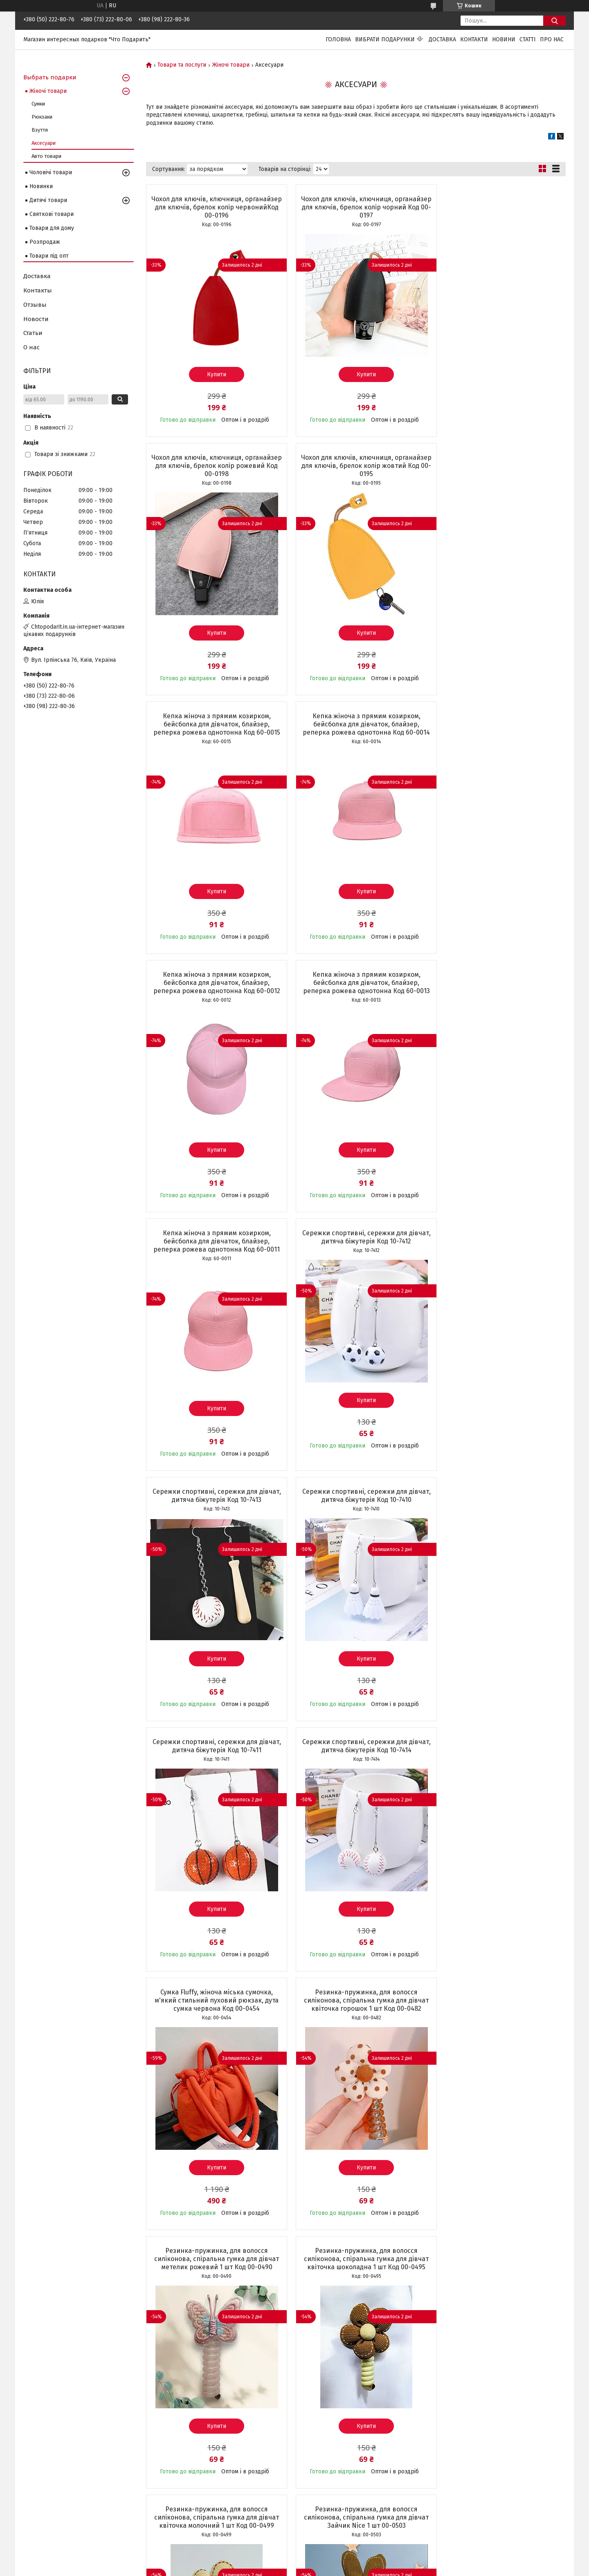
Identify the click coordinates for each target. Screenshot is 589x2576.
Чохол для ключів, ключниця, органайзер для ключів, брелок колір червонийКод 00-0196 (213, 207)
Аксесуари (43, 143)
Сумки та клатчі (43, 2409)
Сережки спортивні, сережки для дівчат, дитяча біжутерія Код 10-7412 (213, 995)
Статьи (33, 333)
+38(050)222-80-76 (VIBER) (335, 2427)
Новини (503, 39)
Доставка (442, 39)
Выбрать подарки (49, 77)
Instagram (451, 2400)
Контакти (474, 39)
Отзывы (35, 304)
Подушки (35, 2445)
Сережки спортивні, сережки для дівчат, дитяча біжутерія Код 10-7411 (213, 1245)
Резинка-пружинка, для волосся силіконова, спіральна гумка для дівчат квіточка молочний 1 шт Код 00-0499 (213, 1766)
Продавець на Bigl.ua (294, 2561)
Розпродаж (44, 241)
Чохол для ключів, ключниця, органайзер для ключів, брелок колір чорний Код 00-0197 (355, 207)
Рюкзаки (41, 117)
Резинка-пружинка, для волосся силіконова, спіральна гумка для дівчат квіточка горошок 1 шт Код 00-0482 (213, 1508)
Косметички (39, 2418)
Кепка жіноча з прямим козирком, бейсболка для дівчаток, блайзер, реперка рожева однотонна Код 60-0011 (498, 736)
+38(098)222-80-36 (324, 2409)
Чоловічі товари (50, 172)
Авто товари (46, 156)
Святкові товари (51, 214)
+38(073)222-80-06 (324, 2418)
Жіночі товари (231, 65)
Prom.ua (333, 2553)
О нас (31, 347)
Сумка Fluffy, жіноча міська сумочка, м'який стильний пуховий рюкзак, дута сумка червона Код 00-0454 (498, 1249)
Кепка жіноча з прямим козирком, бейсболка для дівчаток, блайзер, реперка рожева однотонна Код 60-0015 (355, 470)
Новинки (41, 186)
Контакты (37, 290)
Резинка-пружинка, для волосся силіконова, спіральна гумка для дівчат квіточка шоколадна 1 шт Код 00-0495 (498, 1508)
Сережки (35, 2490)
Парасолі (35, 2427)
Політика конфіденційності (393, 2568)
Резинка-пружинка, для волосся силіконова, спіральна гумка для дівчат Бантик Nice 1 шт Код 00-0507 (498, 1766)
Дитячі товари (48, 200)
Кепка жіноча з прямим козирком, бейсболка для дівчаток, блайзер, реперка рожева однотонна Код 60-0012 (213, 736)
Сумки (38, 104)
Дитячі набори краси (51, 2472)
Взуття (39, 130)
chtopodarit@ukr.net (327, 2400)
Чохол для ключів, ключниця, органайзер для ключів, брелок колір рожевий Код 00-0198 (498, 207)
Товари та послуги (181, 65)
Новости (36, 319)
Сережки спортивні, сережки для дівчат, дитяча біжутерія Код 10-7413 (355, 995)
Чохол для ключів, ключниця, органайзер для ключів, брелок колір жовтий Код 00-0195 (213, 466)
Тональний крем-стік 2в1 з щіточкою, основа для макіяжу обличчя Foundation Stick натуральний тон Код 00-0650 (213, 2029)
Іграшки (34, 2463)
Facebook (450, 2391)
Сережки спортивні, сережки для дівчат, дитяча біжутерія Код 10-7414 (355, 1245)
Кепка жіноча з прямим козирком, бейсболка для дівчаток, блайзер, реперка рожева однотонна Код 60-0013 (355, 736)
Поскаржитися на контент (327, 2568)
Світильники (40, 2454)
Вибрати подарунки (385, 39)
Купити (213, 374)
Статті (527, 39)
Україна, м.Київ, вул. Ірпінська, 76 (345, 2391)
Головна (338, 39)
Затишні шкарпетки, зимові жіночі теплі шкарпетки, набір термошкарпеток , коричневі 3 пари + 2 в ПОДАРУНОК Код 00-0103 (498, 2029)
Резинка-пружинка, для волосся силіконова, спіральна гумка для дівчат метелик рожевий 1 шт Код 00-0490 (355, 1508)
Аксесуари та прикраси (54, 2481)
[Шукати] (554, 21)
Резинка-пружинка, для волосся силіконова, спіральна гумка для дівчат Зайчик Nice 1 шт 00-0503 (355, 1766)
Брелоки (35, 2508)
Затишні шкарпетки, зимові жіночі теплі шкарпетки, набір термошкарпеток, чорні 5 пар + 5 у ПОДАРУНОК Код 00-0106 (355, 2029)
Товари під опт (49, 255)
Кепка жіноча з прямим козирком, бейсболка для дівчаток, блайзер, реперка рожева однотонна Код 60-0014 (498, 470)
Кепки (31, 2436)
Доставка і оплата (185, 2400)
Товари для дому (51, 228)
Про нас (552, 39)
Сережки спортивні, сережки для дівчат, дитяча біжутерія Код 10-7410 (498, 995)
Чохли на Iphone (45, 2517)
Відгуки (172, 2409)
